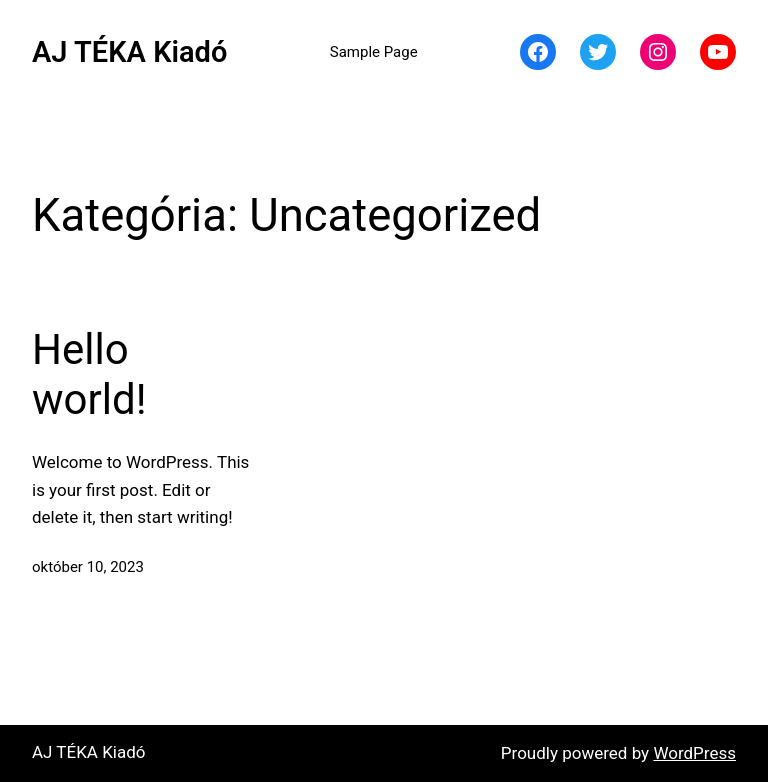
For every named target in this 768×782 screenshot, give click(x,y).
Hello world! (89, 374)
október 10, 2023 (88, 567)
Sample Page (374, 52)
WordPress (694, 753)
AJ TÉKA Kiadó (129, 52)
